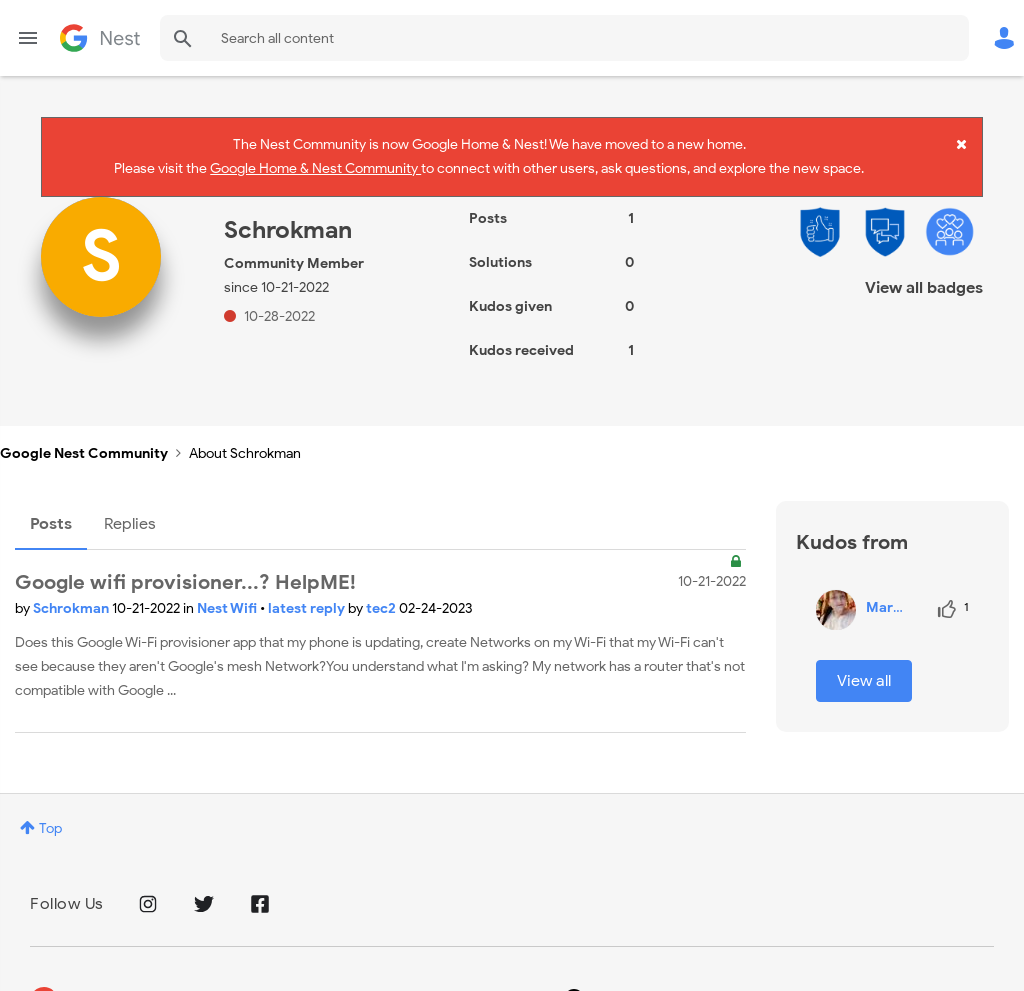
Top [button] (50, 807)
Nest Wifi (228, 587)
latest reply (308, 587)
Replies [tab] (130, 502)
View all (864, 659)
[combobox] (564, 38)
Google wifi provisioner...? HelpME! (185, 561)
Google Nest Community (100, 38)
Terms (235, 977)
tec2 (382, 587)
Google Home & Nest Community (315, 163)
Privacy (163, 977)
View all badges (924, 266)
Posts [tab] (51, 502)
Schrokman (72, 587)
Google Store (326, 977)
